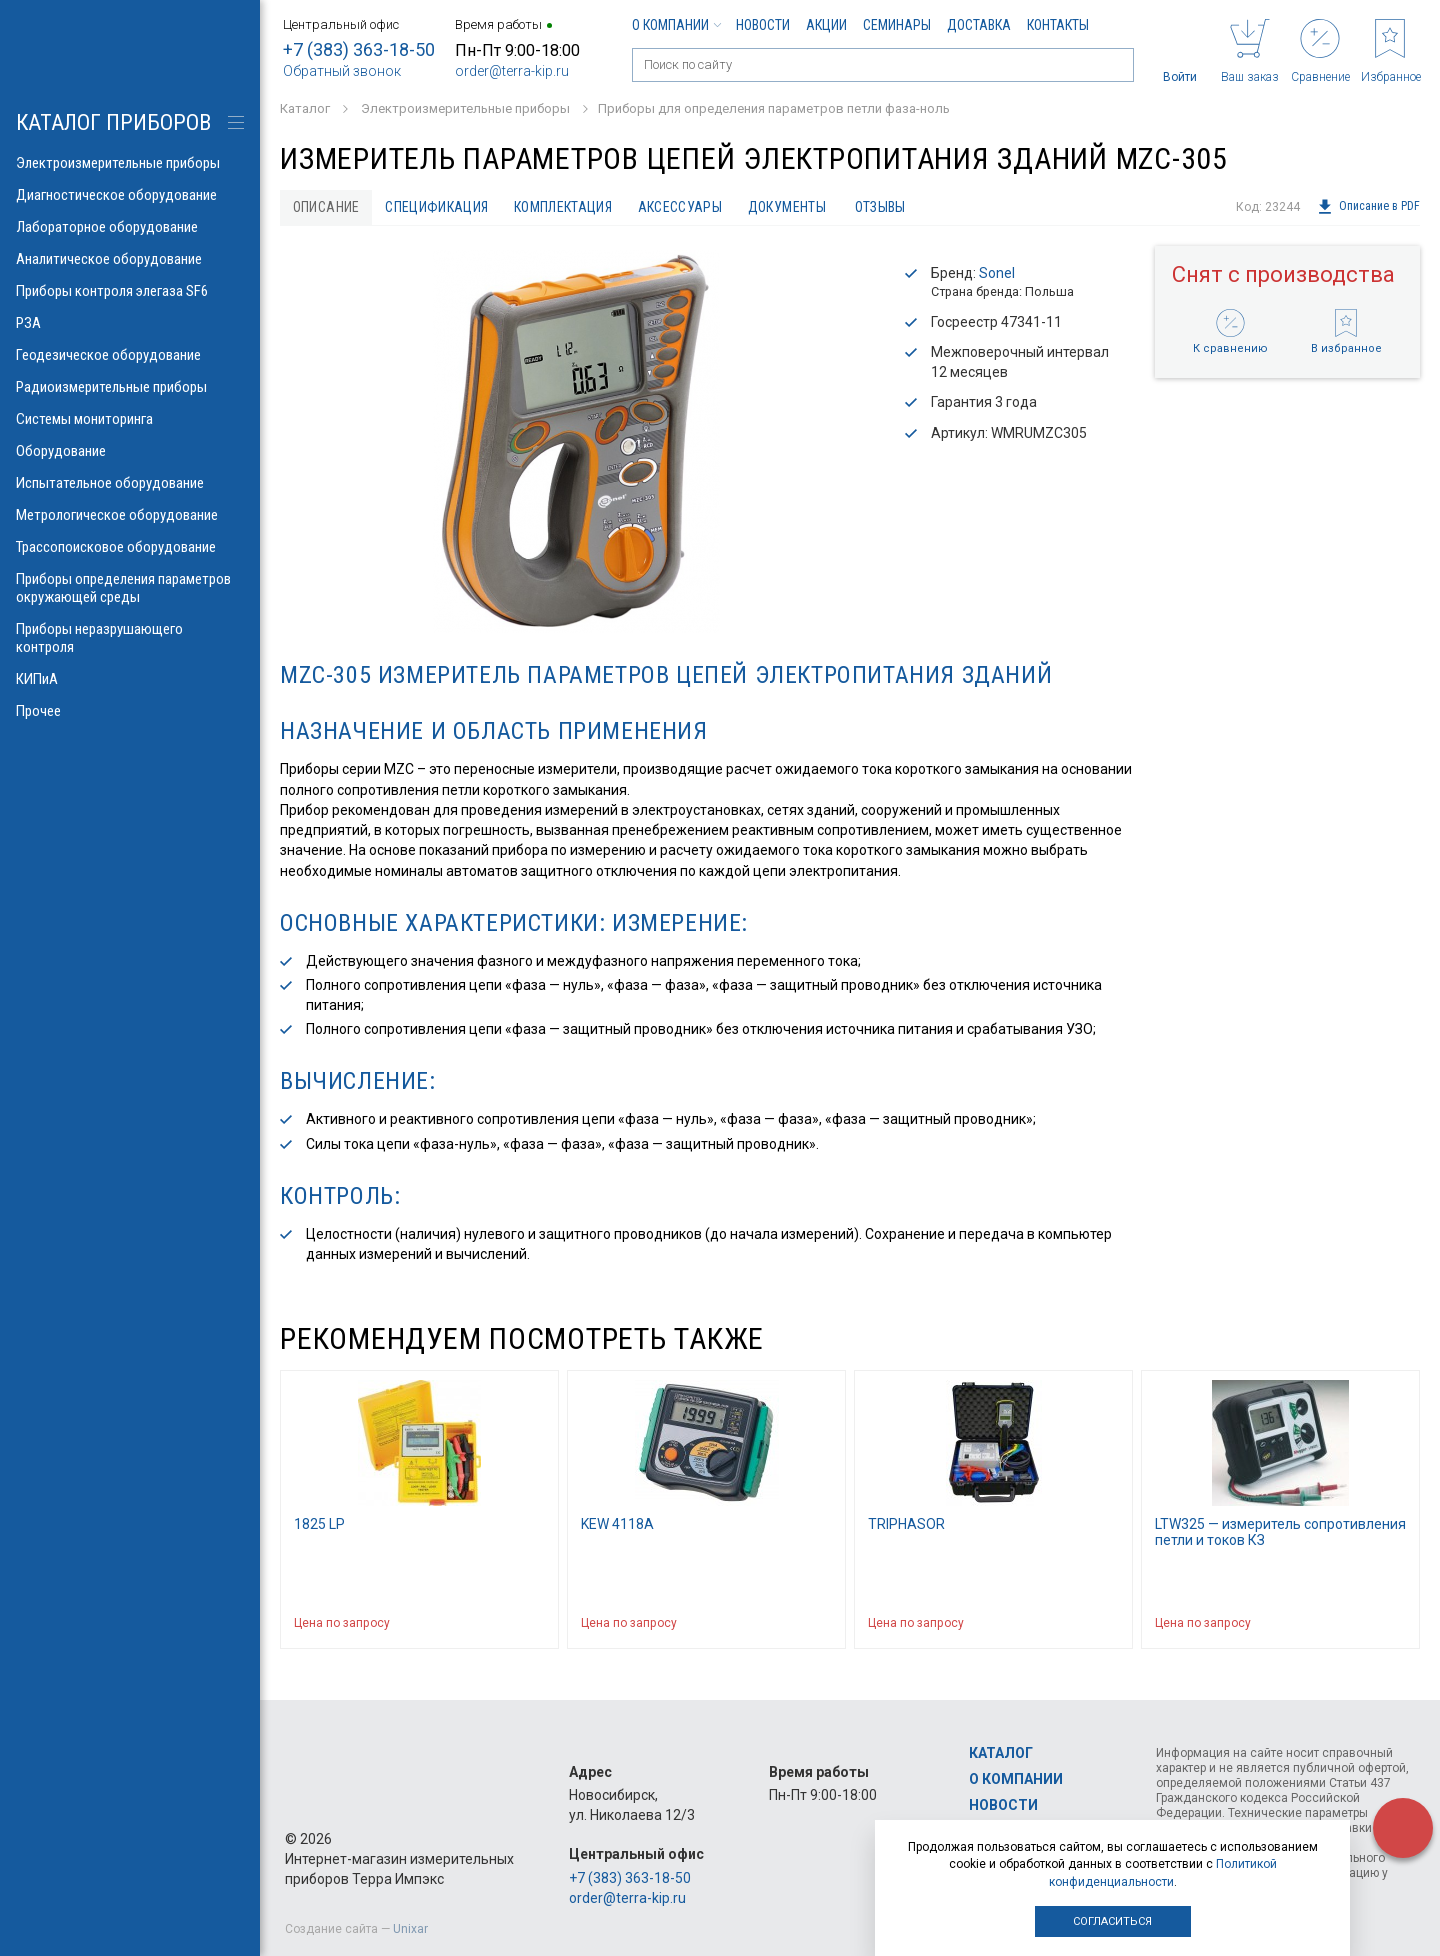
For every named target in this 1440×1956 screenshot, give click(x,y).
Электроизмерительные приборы (130, 163)
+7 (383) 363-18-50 (359, 49)
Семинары (897, 25)
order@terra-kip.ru (512, 71)
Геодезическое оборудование (130, 355)
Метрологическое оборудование (130, 515)
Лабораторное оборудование (130, 227)
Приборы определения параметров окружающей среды (130, 588)
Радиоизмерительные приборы (130, 387)
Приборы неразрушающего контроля (130, 638)
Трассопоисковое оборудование (130, 547)
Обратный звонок (342, 71)
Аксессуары (681, 207)
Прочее (130, 711)
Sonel (997, 273)
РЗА (130, 323)
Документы (789, 207)
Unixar (410, 1929)
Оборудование (130, 451)
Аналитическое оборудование (130, 259)
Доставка (979, 25)
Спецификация (437, 207)
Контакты (1058, 25)
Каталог (1001, 1753)
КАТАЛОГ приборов (113, 122)
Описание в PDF (1368, 207)
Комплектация (564, 207)
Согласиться (1112, 1921)
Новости (763, 25)
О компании (676, 25)
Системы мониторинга (130, 419)
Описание (326, 207)
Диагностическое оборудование (130, 195)
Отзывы (882, 207)
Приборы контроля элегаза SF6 (130, 291)
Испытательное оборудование (130, 483)
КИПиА (130, 679)
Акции (826, 25)
